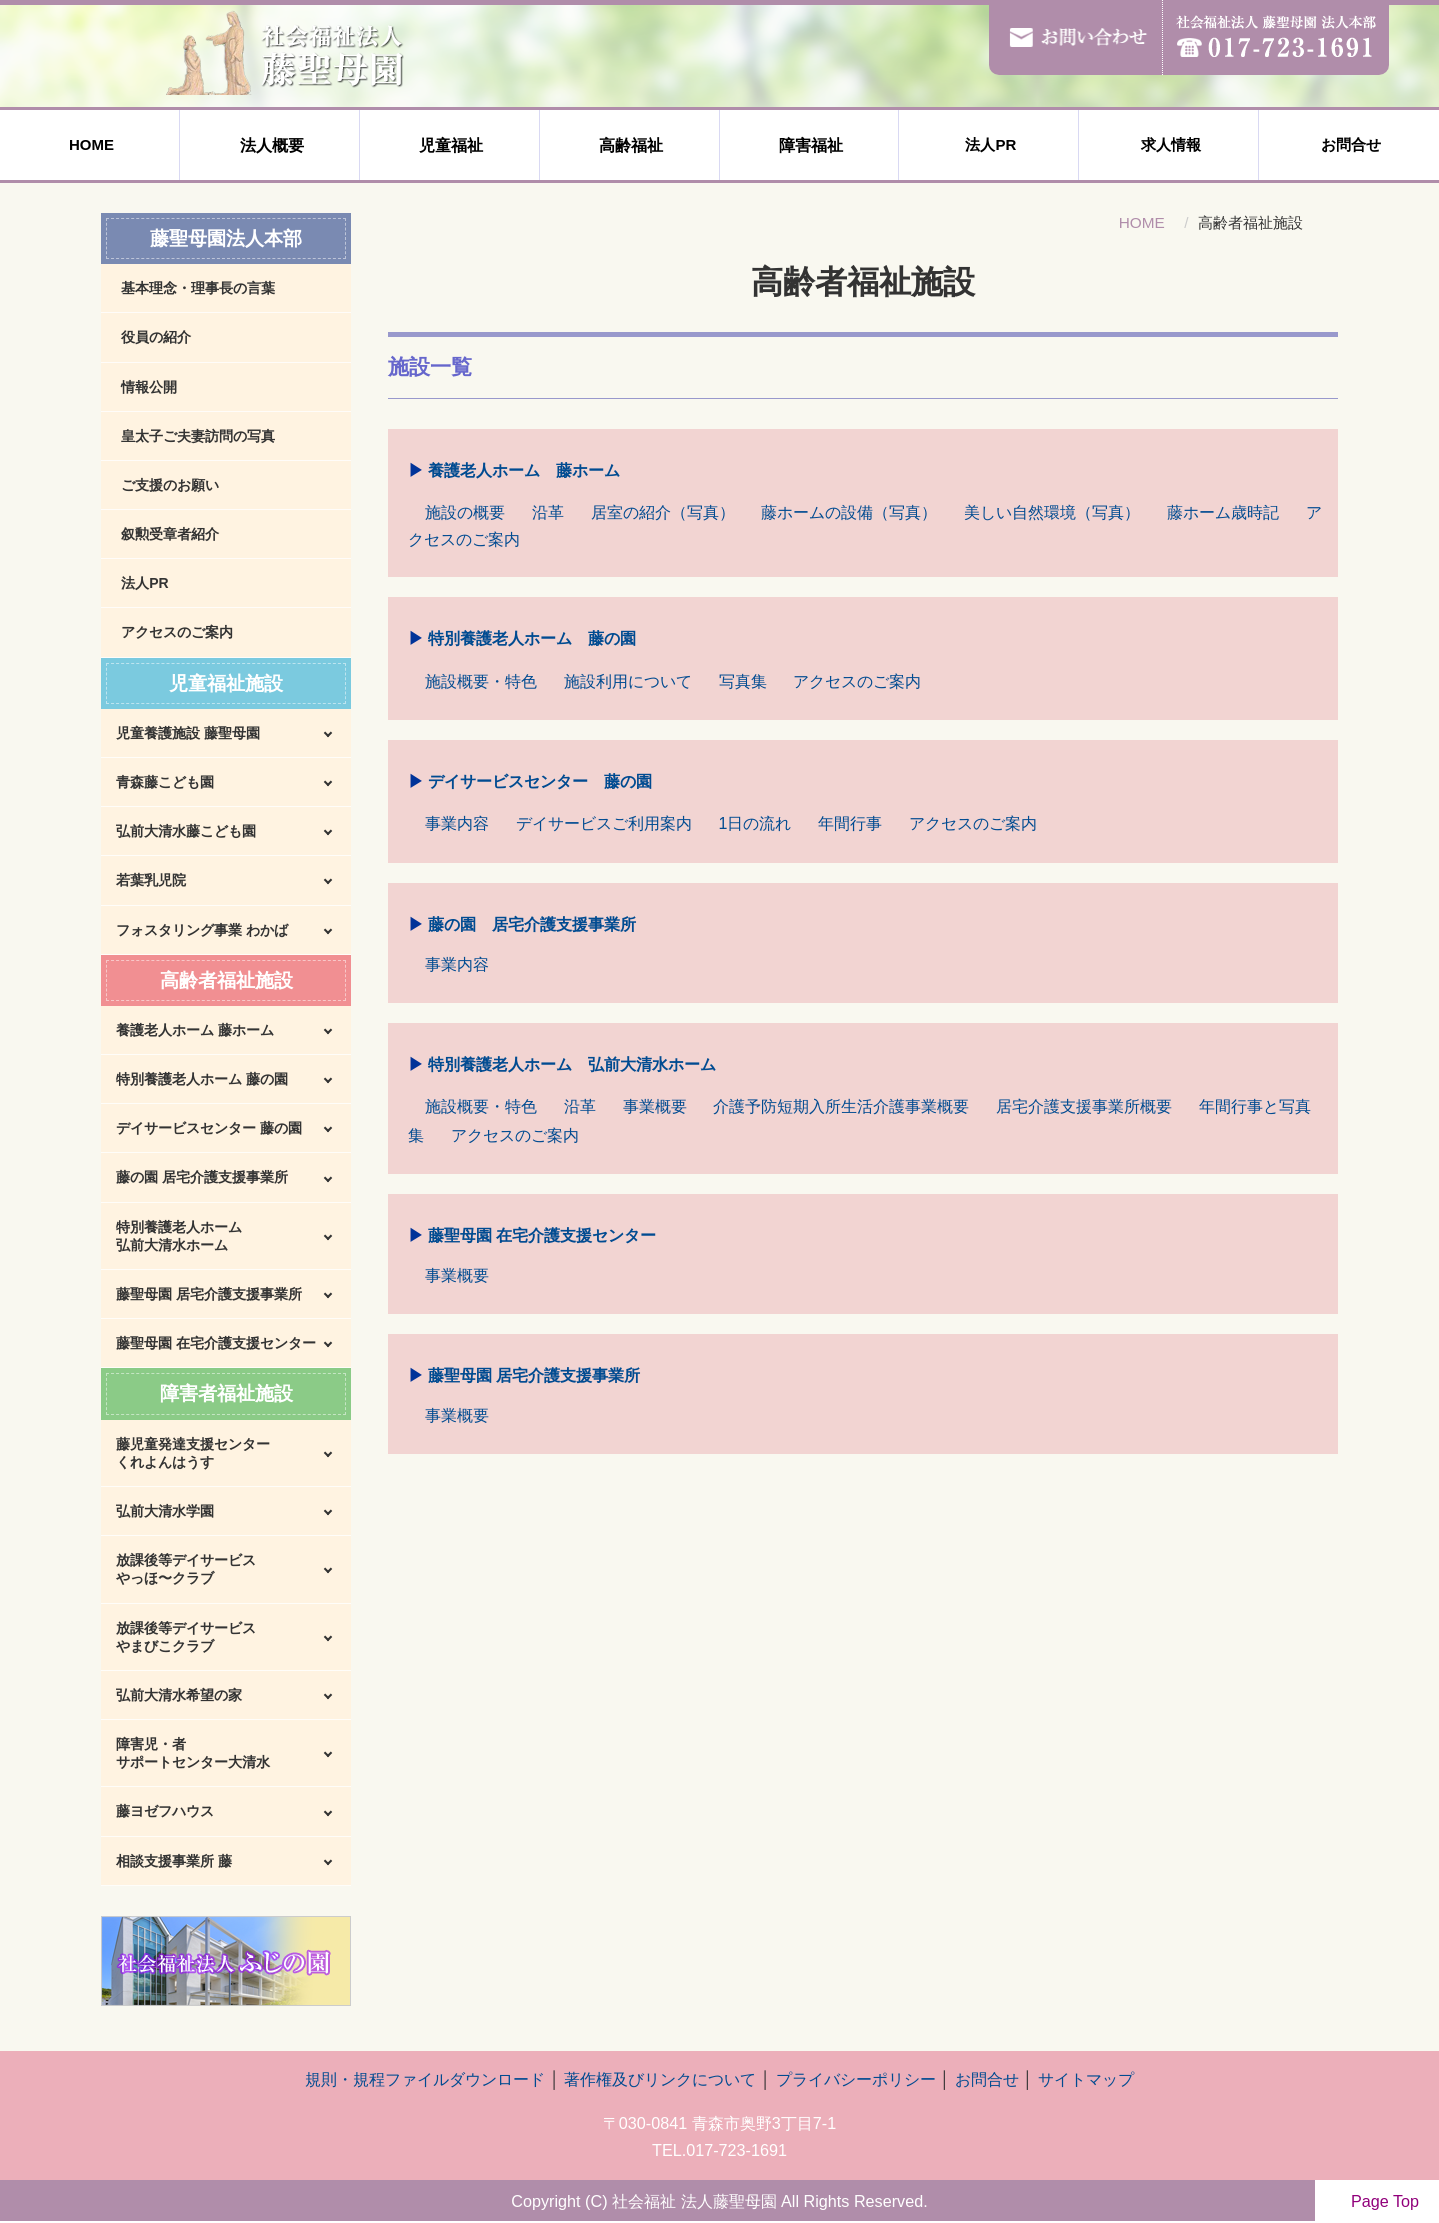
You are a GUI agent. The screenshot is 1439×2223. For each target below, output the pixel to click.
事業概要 (655, 1106)
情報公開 (149, 387)
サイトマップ (1086, 2079)
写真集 (743, 681)
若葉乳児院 (151, 880)
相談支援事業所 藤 (174, 1861)
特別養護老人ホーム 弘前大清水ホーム (572, 1065)
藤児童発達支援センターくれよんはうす (193, 1453)
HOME (89, 144)
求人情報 (1169, 144)
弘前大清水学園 (165, 1511)
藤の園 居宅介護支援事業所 (532, 925)
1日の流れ (755, 823)
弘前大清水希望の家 (179, 1695)
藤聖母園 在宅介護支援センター (542, 1236)
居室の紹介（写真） (663, 512)
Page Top (1377, 2201)
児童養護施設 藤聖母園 (188, 733)
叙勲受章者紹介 (170, 534)
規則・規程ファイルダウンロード (425, 2079)
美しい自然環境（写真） (1052, 512)
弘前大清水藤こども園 (186, 831)
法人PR (988, 144)
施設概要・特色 (481, 681)
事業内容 (457, 823)
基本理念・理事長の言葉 (198, 288)
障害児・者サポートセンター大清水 (193, 1753)
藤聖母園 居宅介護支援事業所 (534, 1376)
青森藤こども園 (165, 782)
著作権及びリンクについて (660, 2079)
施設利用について (628, 681)
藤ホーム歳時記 (1223, 512)
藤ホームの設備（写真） (849, 512)
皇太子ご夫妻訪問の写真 (198, 436)
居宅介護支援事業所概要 (1084, 1106)
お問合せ (1349, 144)
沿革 (548, 512)
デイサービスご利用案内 (604, 823)
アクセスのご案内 (857, 681)
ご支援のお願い (170, 485)
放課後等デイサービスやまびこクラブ (186, 1637)
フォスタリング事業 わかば (202, 930)
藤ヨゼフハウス (165, 1811)
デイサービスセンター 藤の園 (540, 782)
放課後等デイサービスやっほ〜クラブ (186, 1569)
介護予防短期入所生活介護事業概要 (841, 1106)
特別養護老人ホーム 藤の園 (532, 639)
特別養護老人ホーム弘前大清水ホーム (179, 1236)
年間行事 (850, 823)
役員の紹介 (156, 337)
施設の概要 (465, 512)
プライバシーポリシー (856, 2079)
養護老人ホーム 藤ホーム (524, 471)
